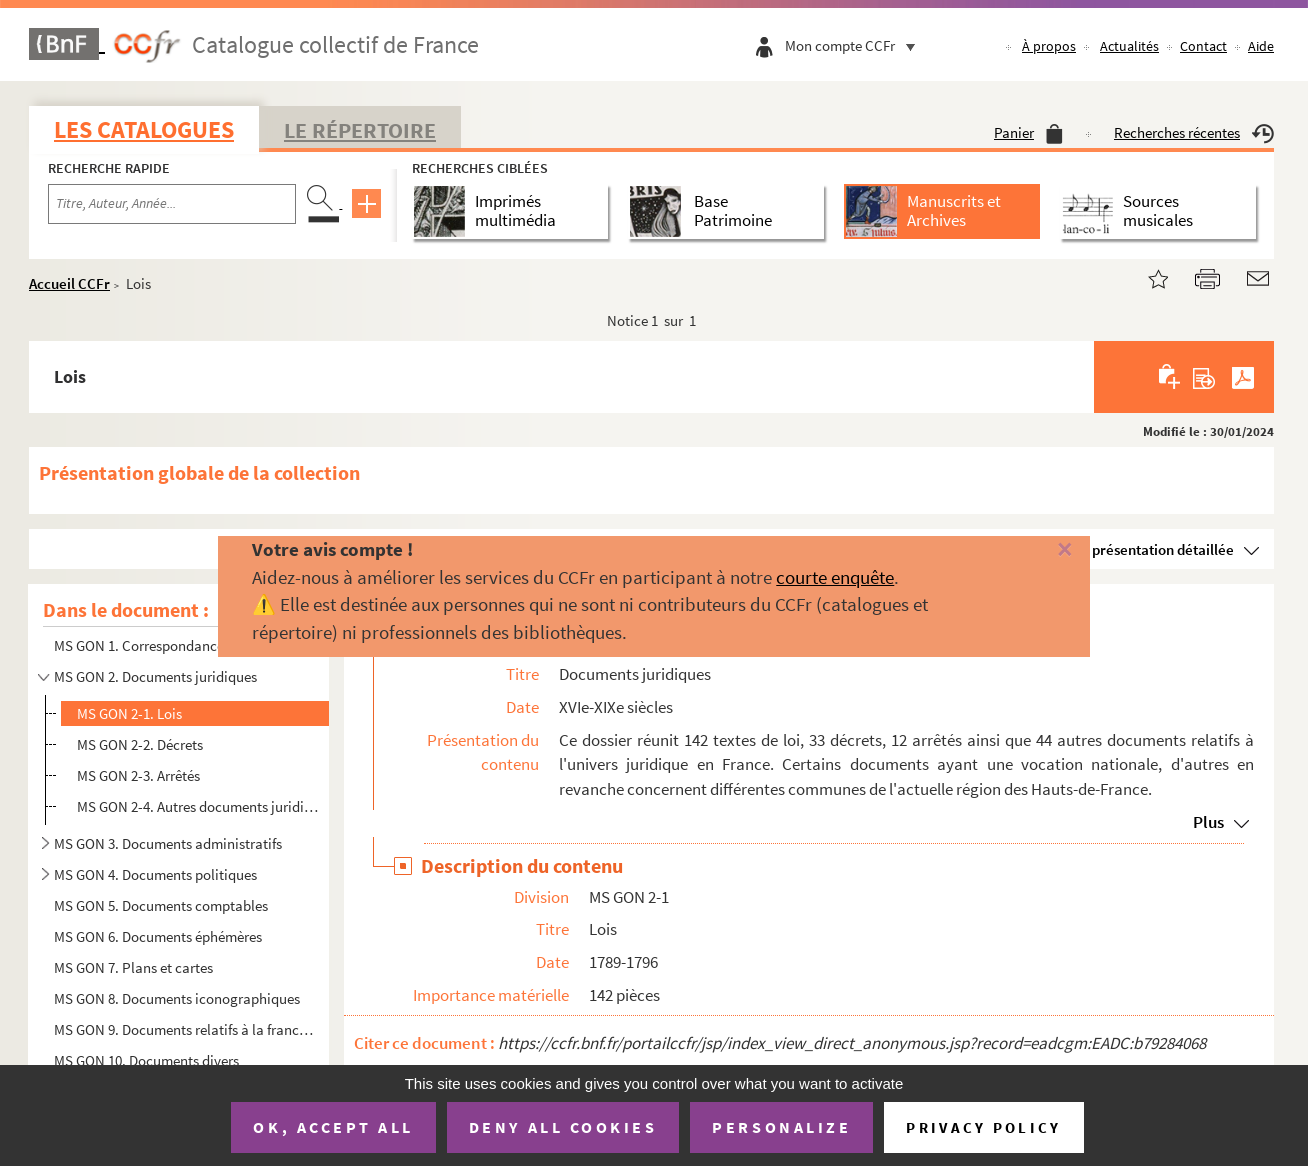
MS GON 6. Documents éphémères (158, 936)
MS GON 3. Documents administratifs (168, 843)
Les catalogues (144, 129)
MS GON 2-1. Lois (129, 713)
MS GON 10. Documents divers (146, 1060)
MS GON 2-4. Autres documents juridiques (197, 806)
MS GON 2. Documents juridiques (155, 676)
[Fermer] (1035, 550)
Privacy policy (983, 1127)
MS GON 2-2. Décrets (140, 744)
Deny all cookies (563, 1127)
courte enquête (835, 577)
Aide (1261, 46)
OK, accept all (333, 1127)
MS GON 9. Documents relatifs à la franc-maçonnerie (185, 1029)
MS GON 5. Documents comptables (161, 905)
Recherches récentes (1194, 132)
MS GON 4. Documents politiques (155, 874)
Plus (1208, 822)
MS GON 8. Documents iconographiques (177, 998)
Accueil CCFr (69, 283)
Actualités (1129, 46)
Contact (1203, 46)
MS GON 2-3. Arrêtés (138, 775)
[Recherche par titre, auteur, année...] (172, 204)
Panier (1028, 132)
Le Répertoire (360, 130)
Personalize (781, 1127)
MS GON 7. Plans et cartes (133, 967)
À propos (1049, 46)
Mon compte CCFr (855, 45)
